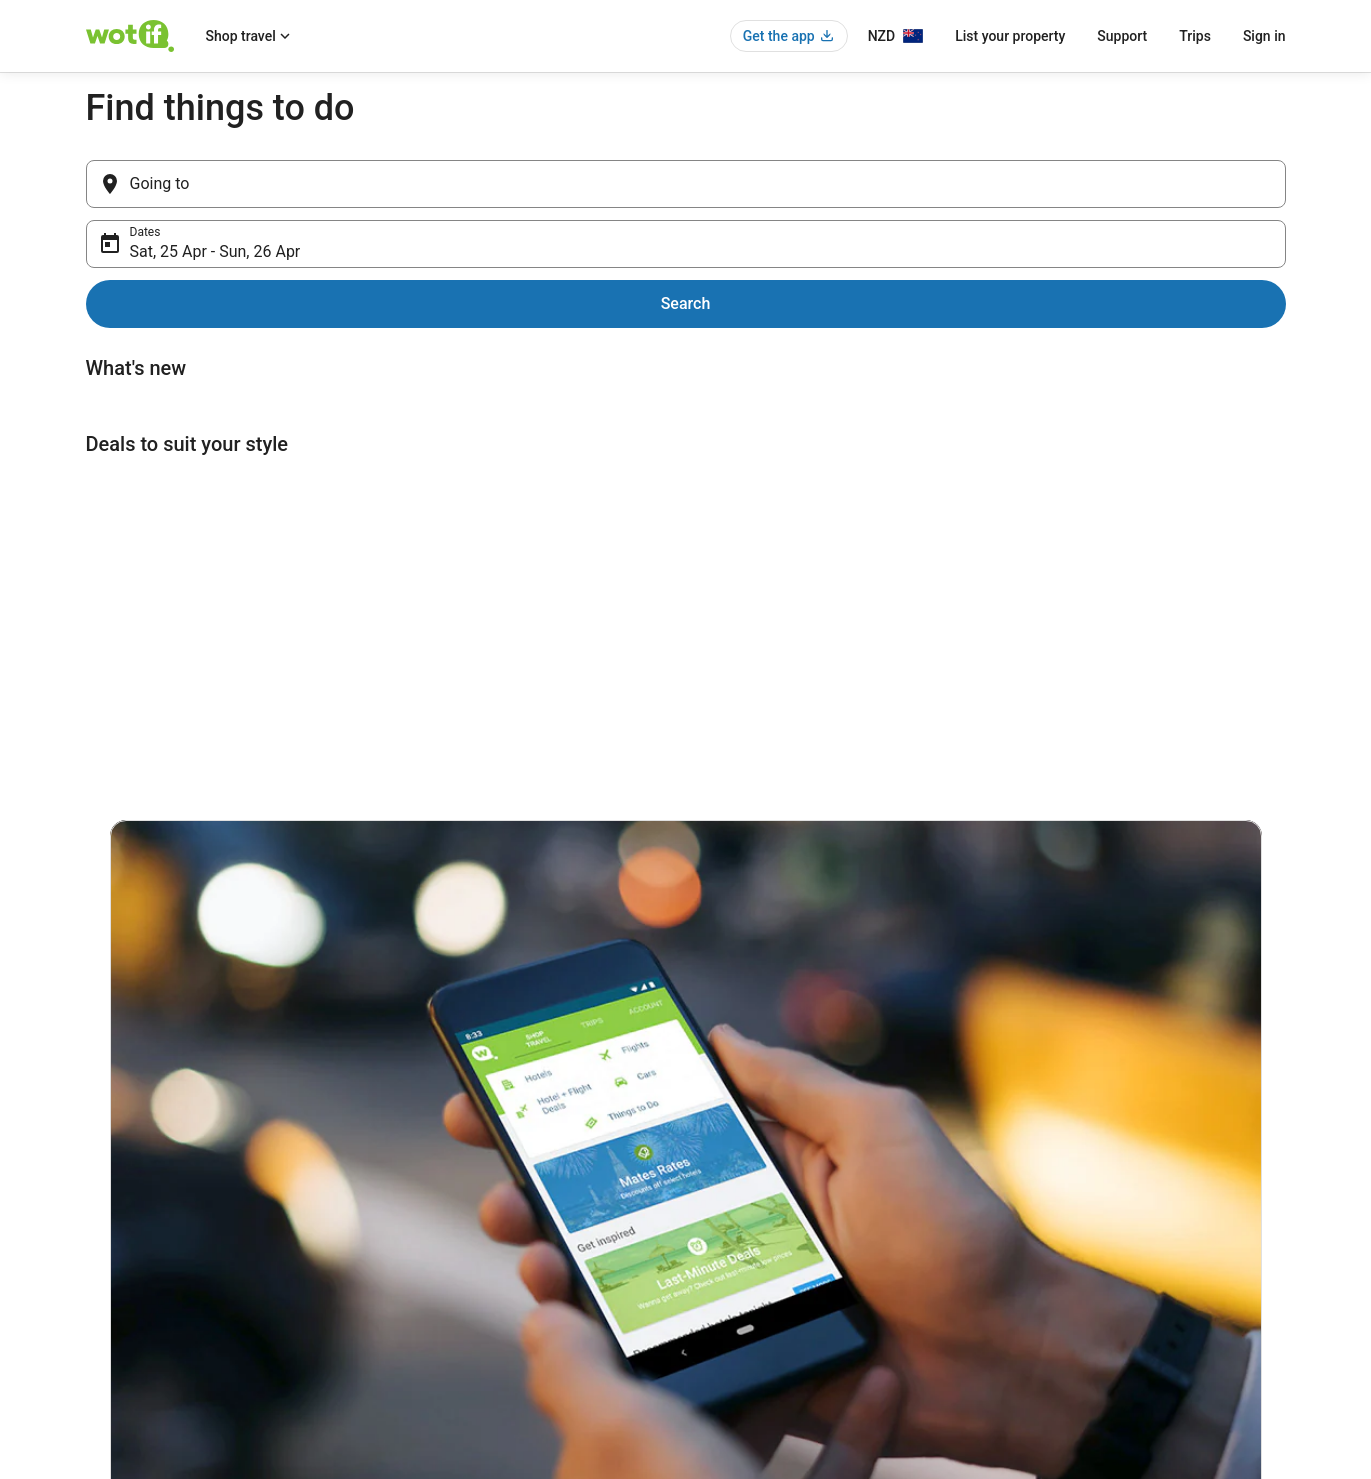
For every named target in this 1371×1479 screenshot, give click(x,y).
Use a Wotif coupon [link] (1068, 1286)
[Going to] (359, 184)
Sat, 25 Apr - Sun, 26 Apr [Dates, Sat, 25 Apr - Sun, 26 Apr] (774, 191)
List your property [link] (132, 1222)
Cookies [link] (727, 1190)
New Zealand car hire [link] (452, 1222)
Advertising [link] (116, 1318)
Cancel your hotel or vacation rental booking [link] (1133, 1190)
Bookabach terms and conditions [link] (794, 1254)
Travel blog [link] (425, 1350)
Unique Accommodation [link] (460, 1318)
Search (1245, 183)
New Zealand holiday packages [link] (478, 1286)
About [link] (102, 1158)
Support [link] (1037, 1158)
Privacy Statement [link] (754, 1158)
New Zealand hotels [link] (449, 1158)
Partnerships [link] (120, 1254)
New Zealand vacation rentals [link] (475, 1190)
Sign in (1264, 36)
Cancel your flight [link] (1062, 1222)
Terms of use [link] (741, 1222)
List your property (1010, 36)
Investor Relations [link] (134, 1286)
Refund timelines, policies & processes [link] (1118, 1254)
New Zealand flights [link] (449, 1254)
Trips (1195, 36)
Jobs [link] (99, 1190)
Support (1122, 36)
